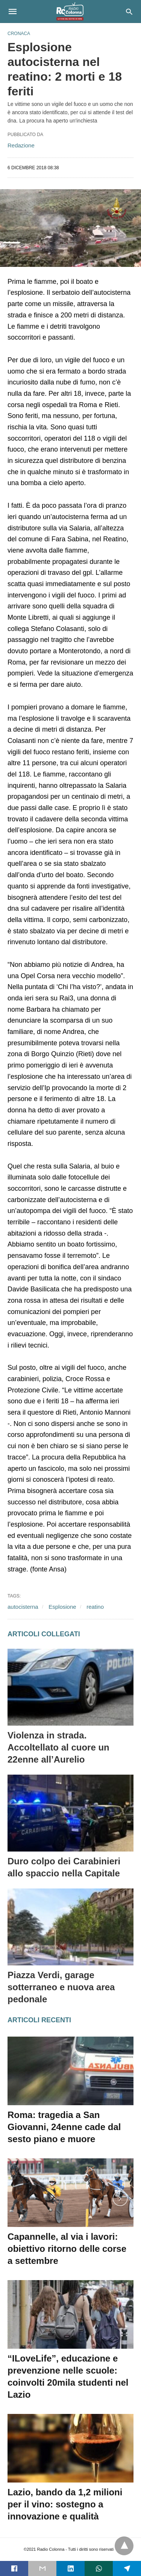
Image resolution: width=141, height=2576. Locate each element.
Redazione (21, 145)
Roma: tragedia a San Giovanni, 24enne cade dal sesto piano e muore (64, 2127)
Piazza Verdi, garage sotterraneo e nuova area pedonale (61, 1987)
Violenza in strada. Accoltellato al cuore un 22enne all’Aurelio (58, 1747)
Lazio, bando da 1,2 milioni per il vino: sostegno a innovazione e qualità (65, 2504)
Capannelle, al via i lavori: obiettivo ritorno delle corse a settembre (67, 2248)
